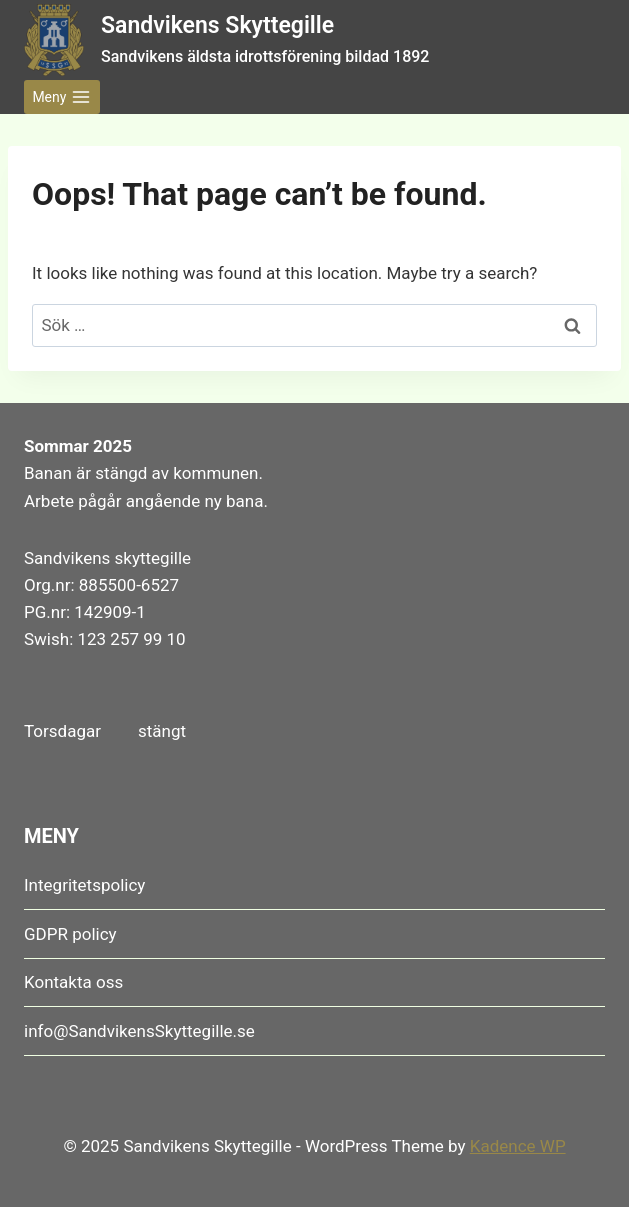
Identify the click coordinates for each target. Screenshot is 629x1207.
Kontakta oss (73, 982)
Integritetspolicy (84, 885)
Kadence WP (518, 1146)
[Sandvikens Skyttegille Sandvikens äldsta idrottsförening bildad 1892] (226, 39)
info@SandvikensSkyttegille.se (139, 1031)
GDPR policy (70, 934)
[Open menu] (62, 97)
